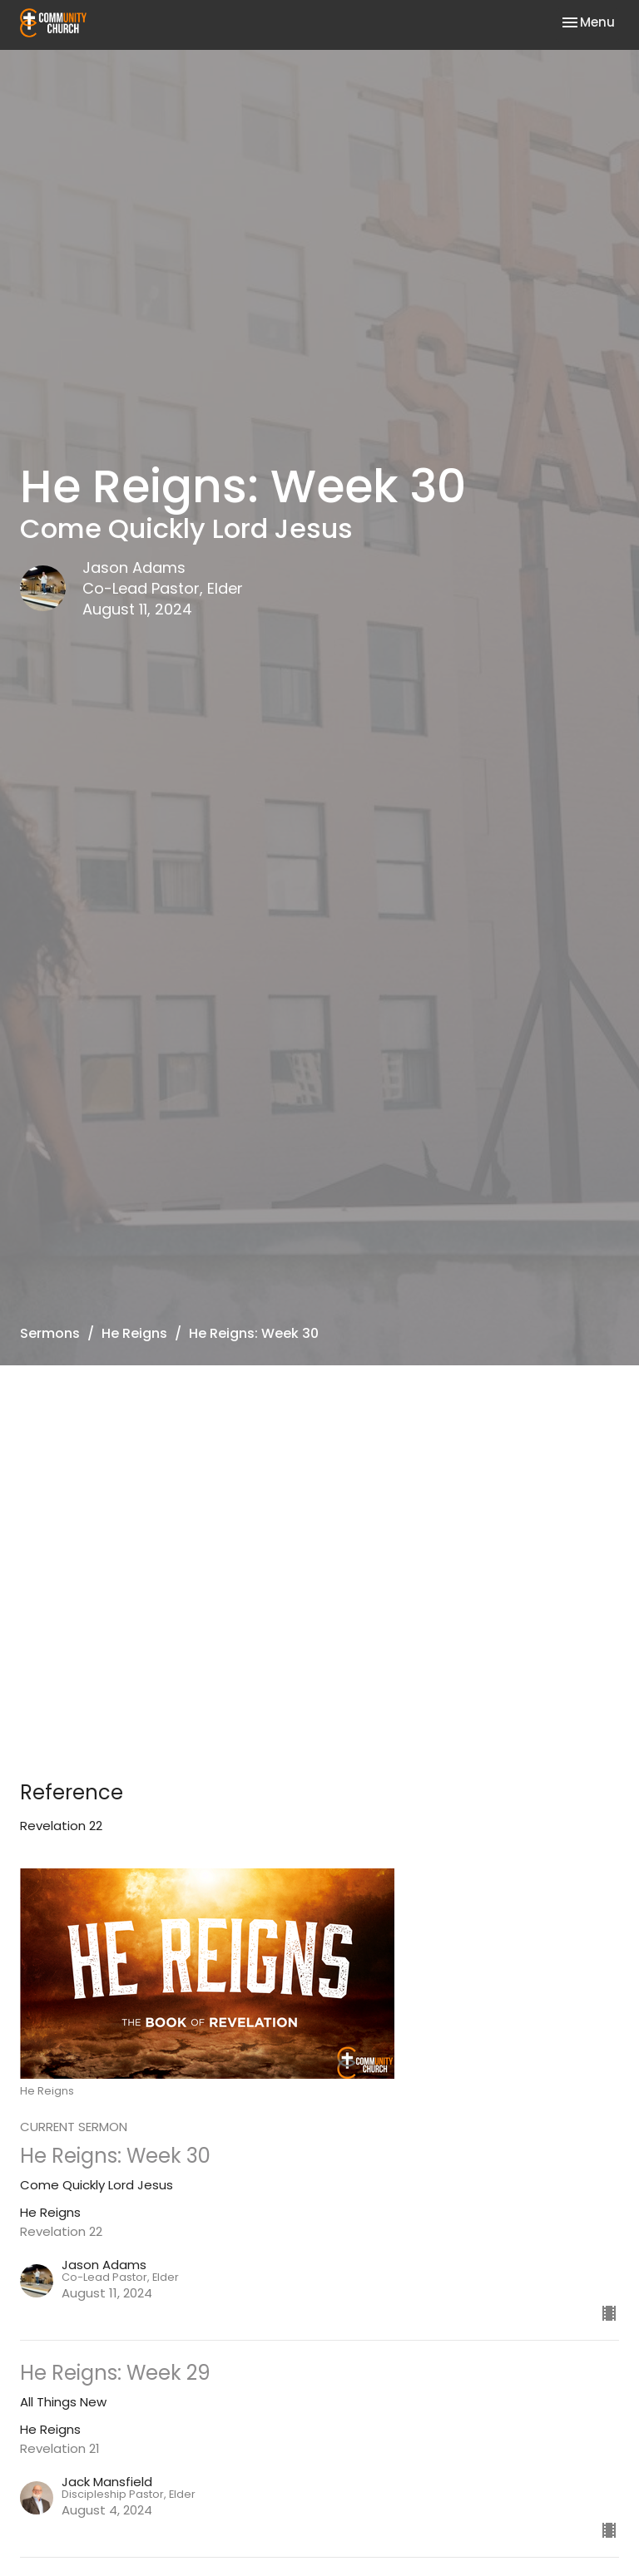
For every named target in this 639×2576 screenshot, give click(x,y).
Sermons (50, 1333)
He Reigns (134, 1333)
